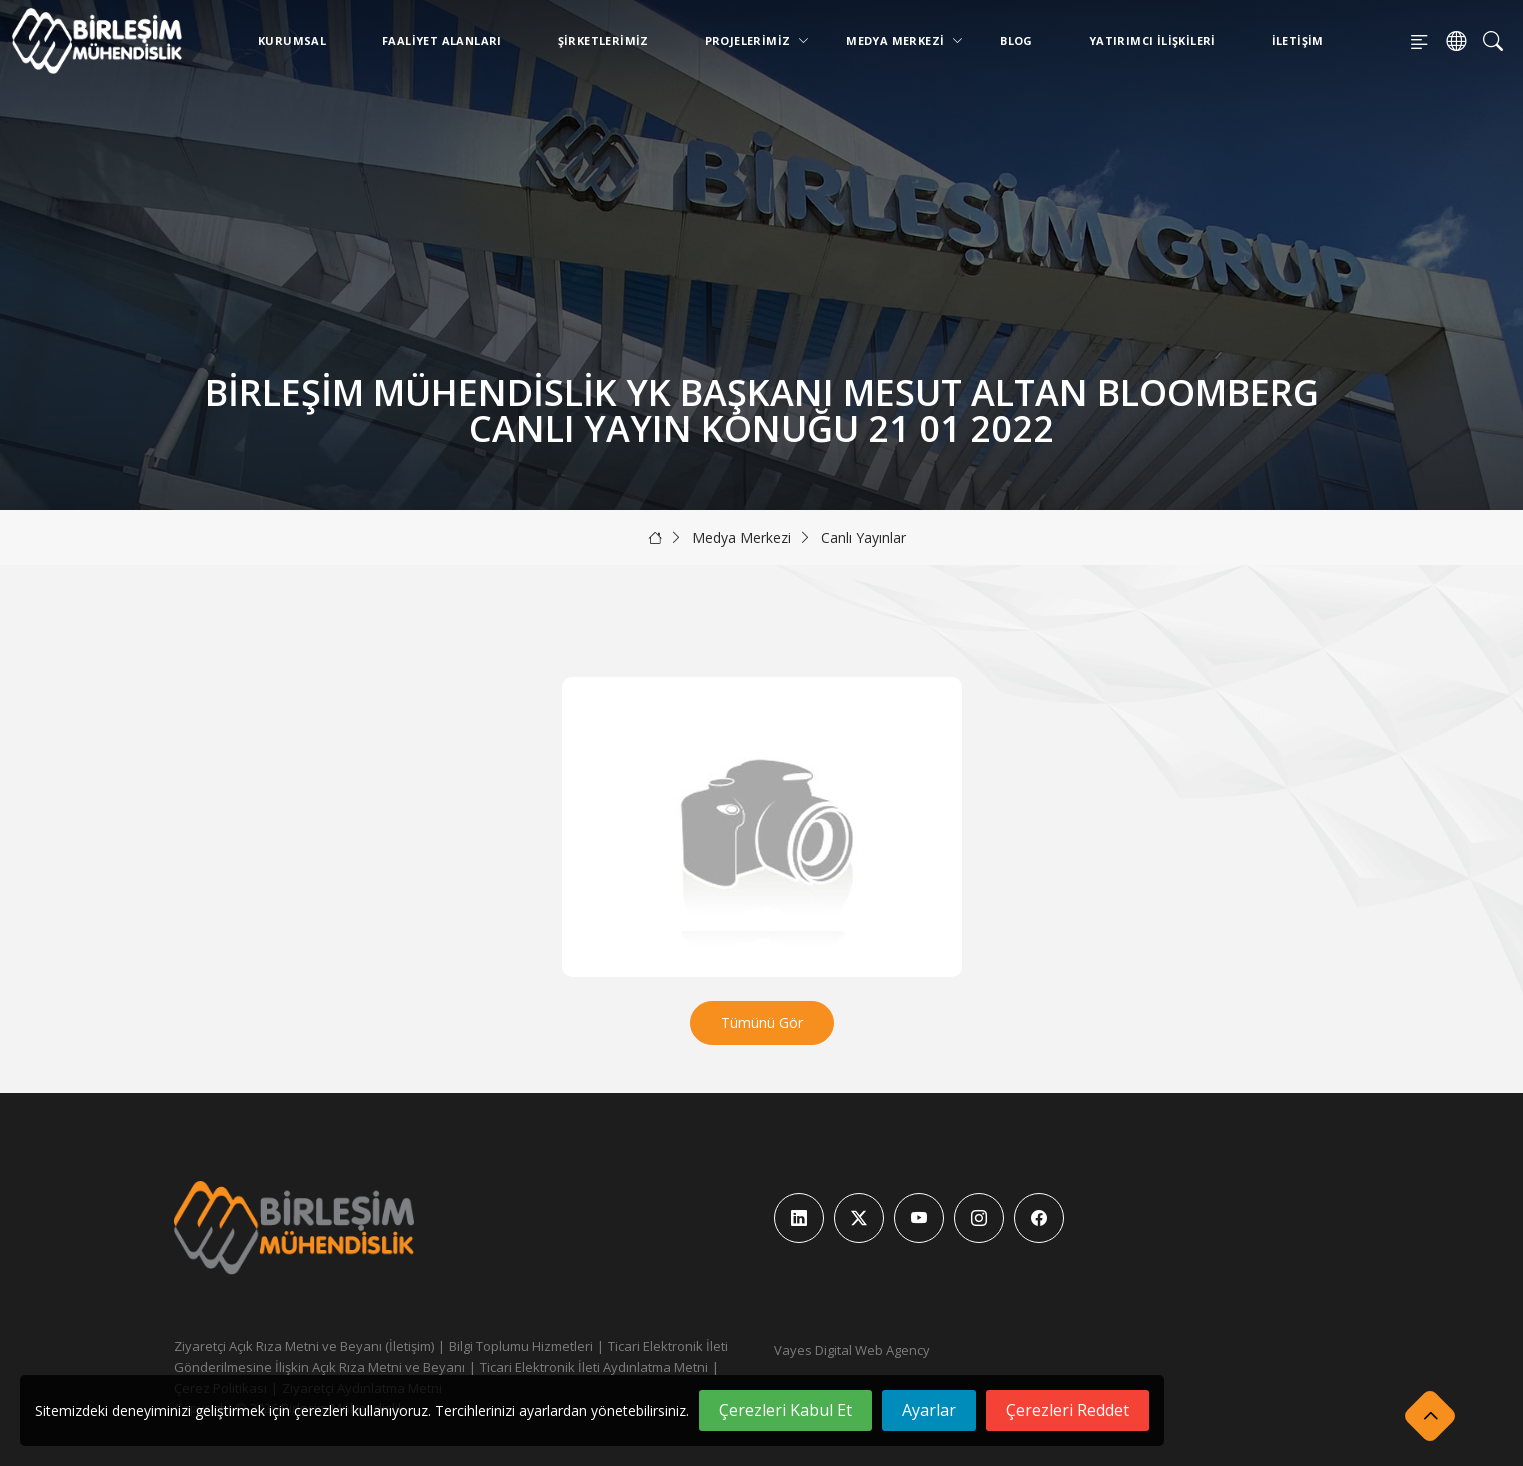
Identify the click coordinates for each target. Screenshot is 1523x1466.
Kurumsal (292, 40)
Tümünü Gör (762, 1022)
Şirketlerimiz (603, 40)
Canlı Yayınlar (863, 537)
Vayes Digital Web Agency (852, 1350)
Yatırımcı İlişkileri (1152, 40)
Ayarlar (929, 1410)
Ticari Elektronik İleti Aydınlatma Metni (594, 1367)
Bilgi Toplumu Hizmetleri (521, 1346)
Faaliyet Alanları (442, 40)
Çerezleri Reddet (1067, 1410)
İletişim (1298, 40)
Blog (1016, 40)
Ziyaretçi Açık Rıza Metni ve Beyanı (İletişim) (304, 1346)
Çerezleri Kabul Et (785, 1410)
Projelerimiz (752, 40)
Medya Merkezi (899, 40)
